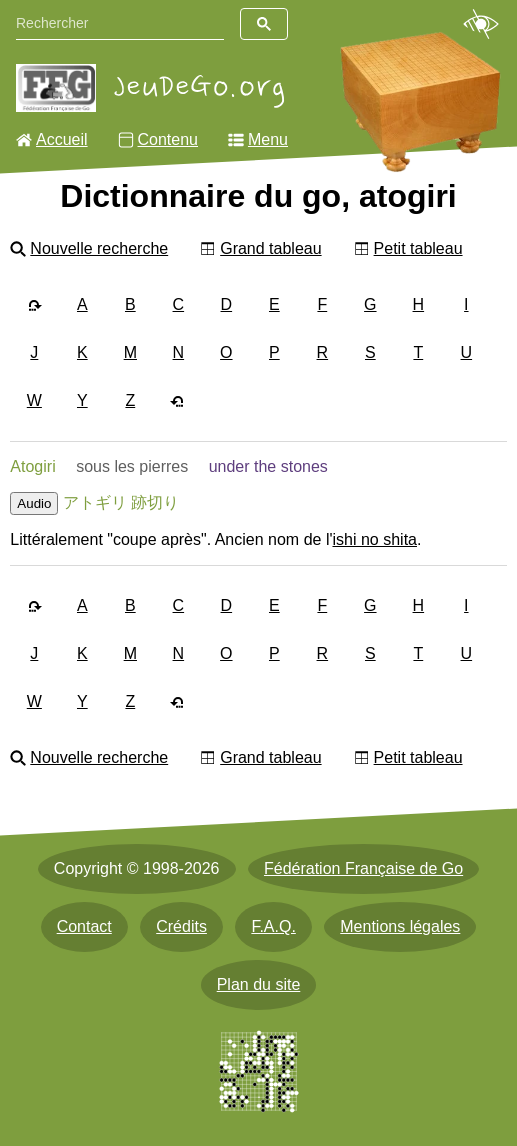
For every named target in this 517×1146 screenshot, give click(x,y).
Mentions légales (400, 926)
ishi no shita (374, 539)
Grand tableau (270, 248)
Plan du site (259, 984)
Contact (84, 926)
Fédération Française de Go (363, 868)
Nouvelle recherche (99, 248)
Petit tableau (418, 248)
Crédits (181, 926)
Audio (34, 503)
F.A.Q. (273, 926)
